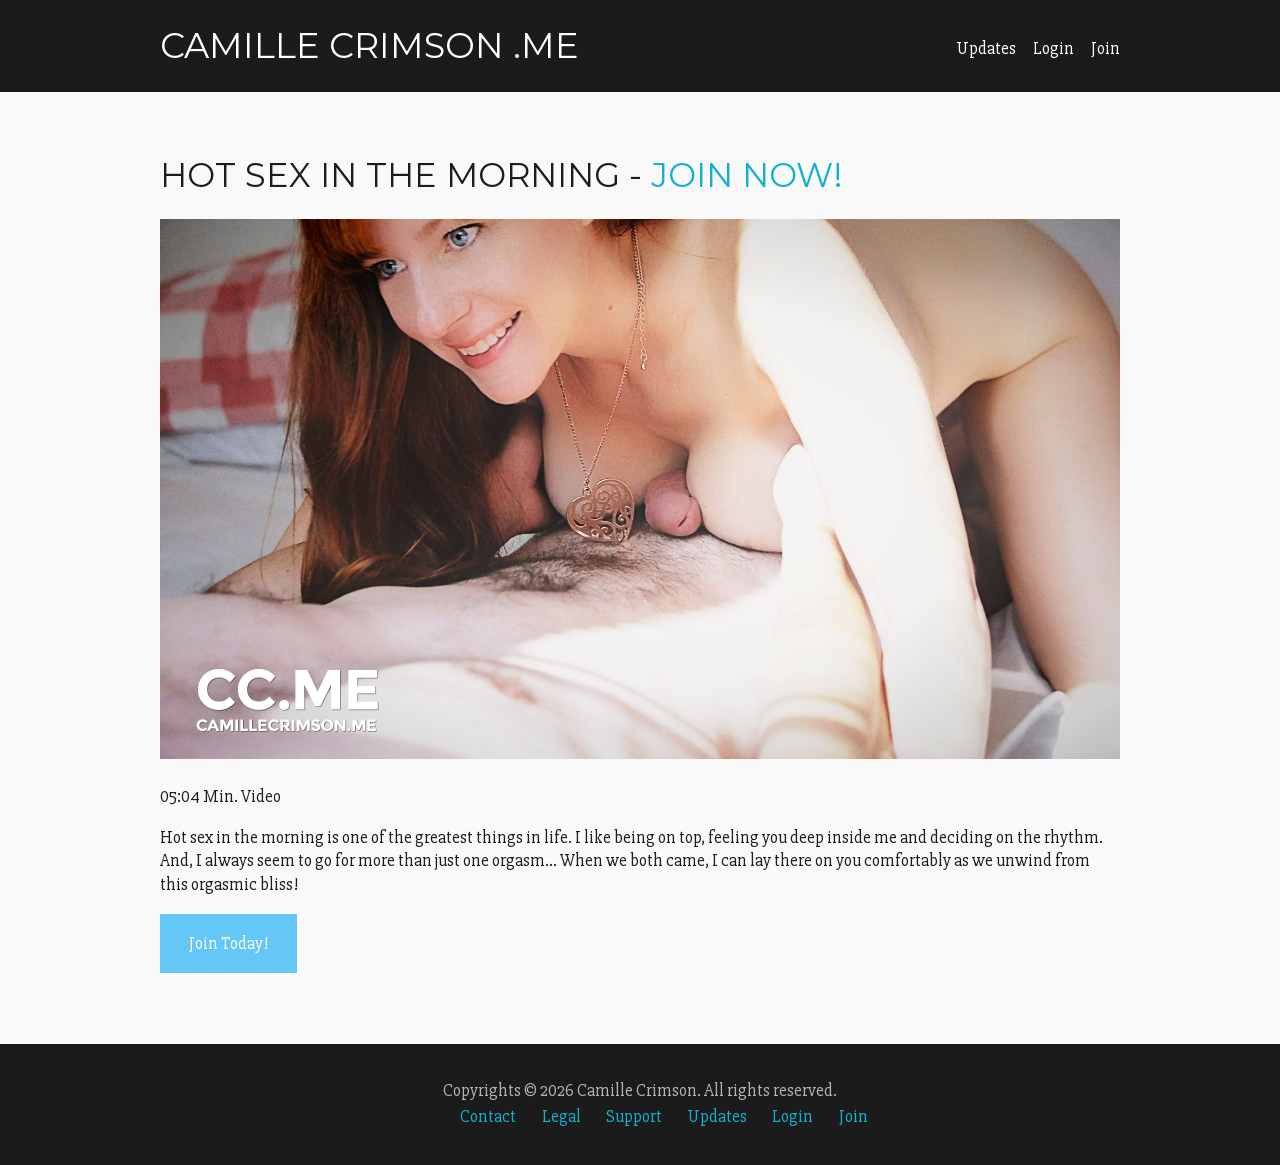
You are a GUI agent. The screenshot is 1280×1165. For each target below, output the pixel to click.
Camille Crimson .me (369, 45)
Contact (488, 1116)
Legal (561, 1116)
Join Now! (747, 175)
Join (1105, 48)
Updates (986, 48)
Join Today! (228, 943)
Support (634, 1116)
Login (1053, 48)
